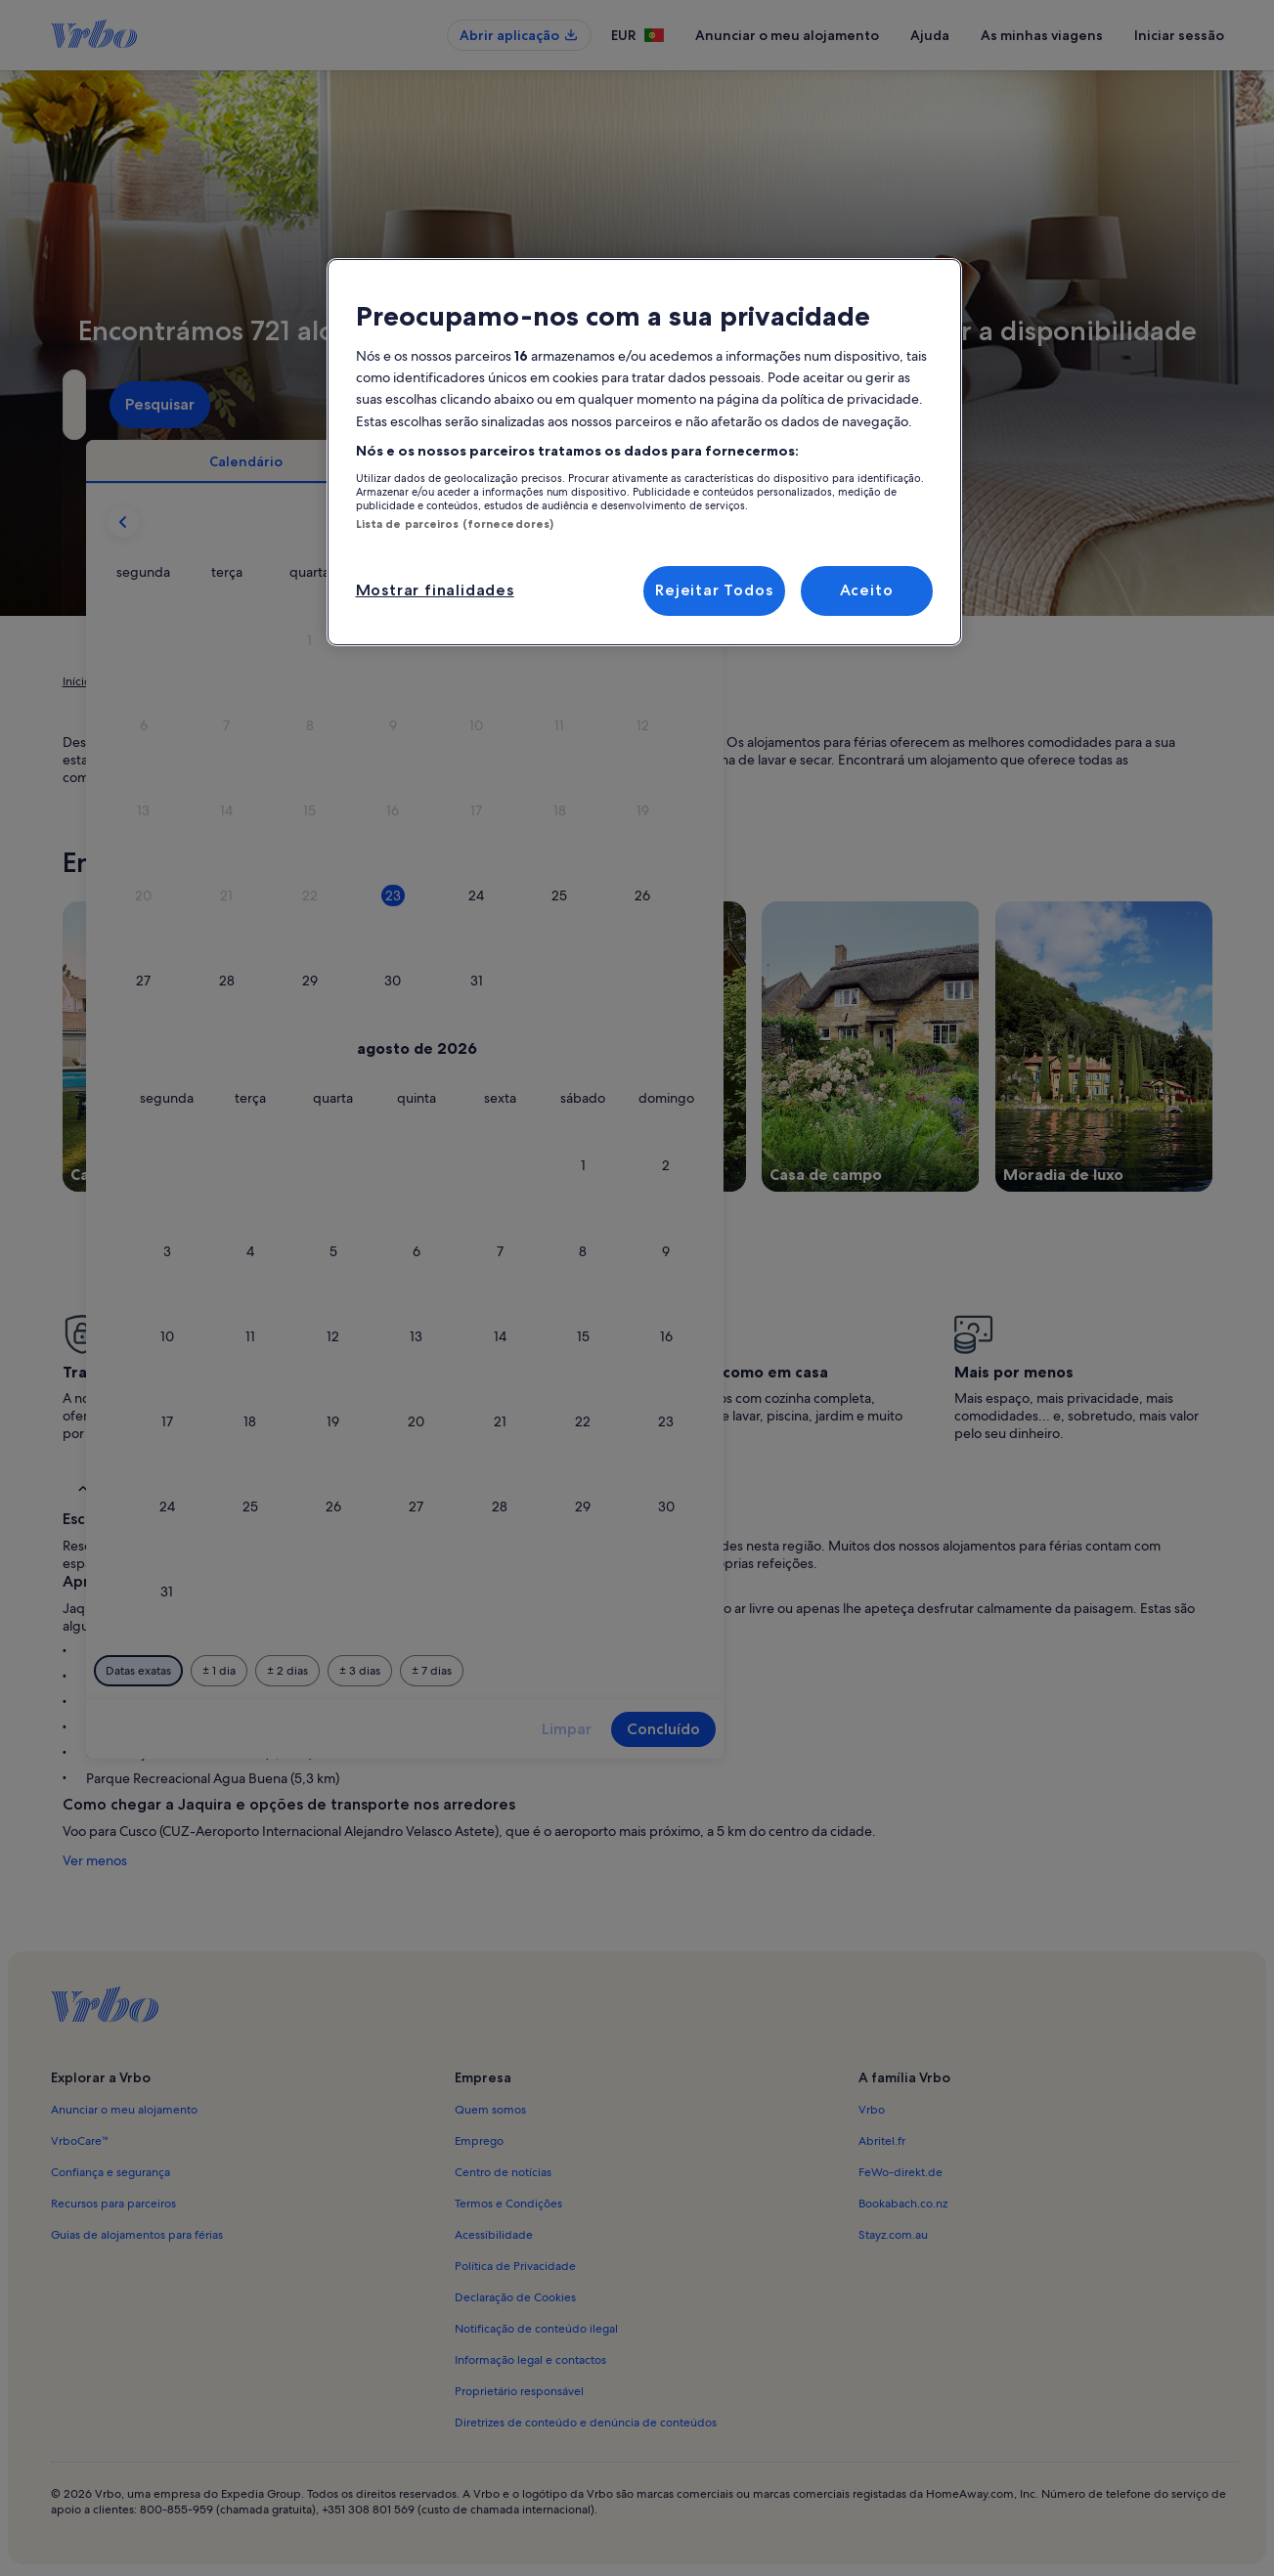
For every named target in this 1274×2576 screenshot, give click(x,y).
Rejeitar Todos (713, 590)
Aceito (867, 590)
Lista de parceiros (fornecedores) (455, 524)
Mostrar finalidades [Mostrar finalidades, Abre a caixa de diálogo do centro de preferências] (435, 590)
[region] (644, 452)
